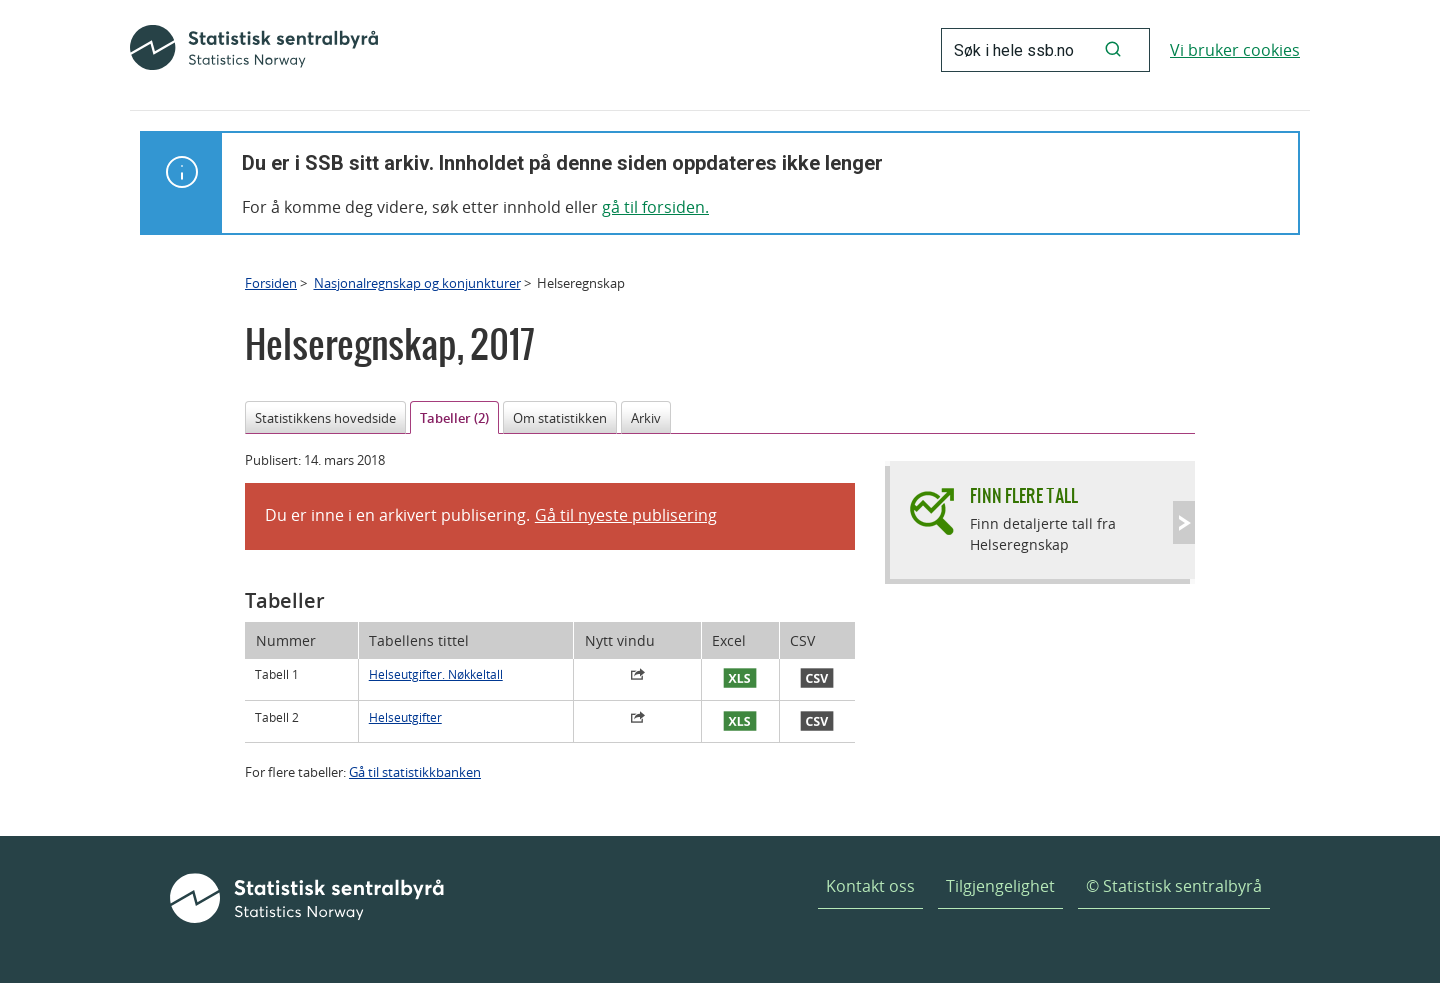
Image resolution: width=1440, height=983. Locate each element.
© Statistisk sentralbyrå (1174, 886)
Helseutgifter (405, 717)
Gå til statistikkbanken (415, 772)
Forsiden (271, 283)
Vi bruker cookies (1235, 50)
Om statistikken (560, 418)
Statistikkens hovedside (325, 418)
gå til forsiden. (655, 207)
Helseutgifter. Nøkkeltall (436, 674)
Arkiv (646, 418)
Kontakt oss (870, 886)
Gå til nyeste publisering (626, 515)
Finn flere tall (1024, 495)
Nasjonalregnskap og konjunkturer (417, 283)
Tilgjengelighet (1000, 886)
